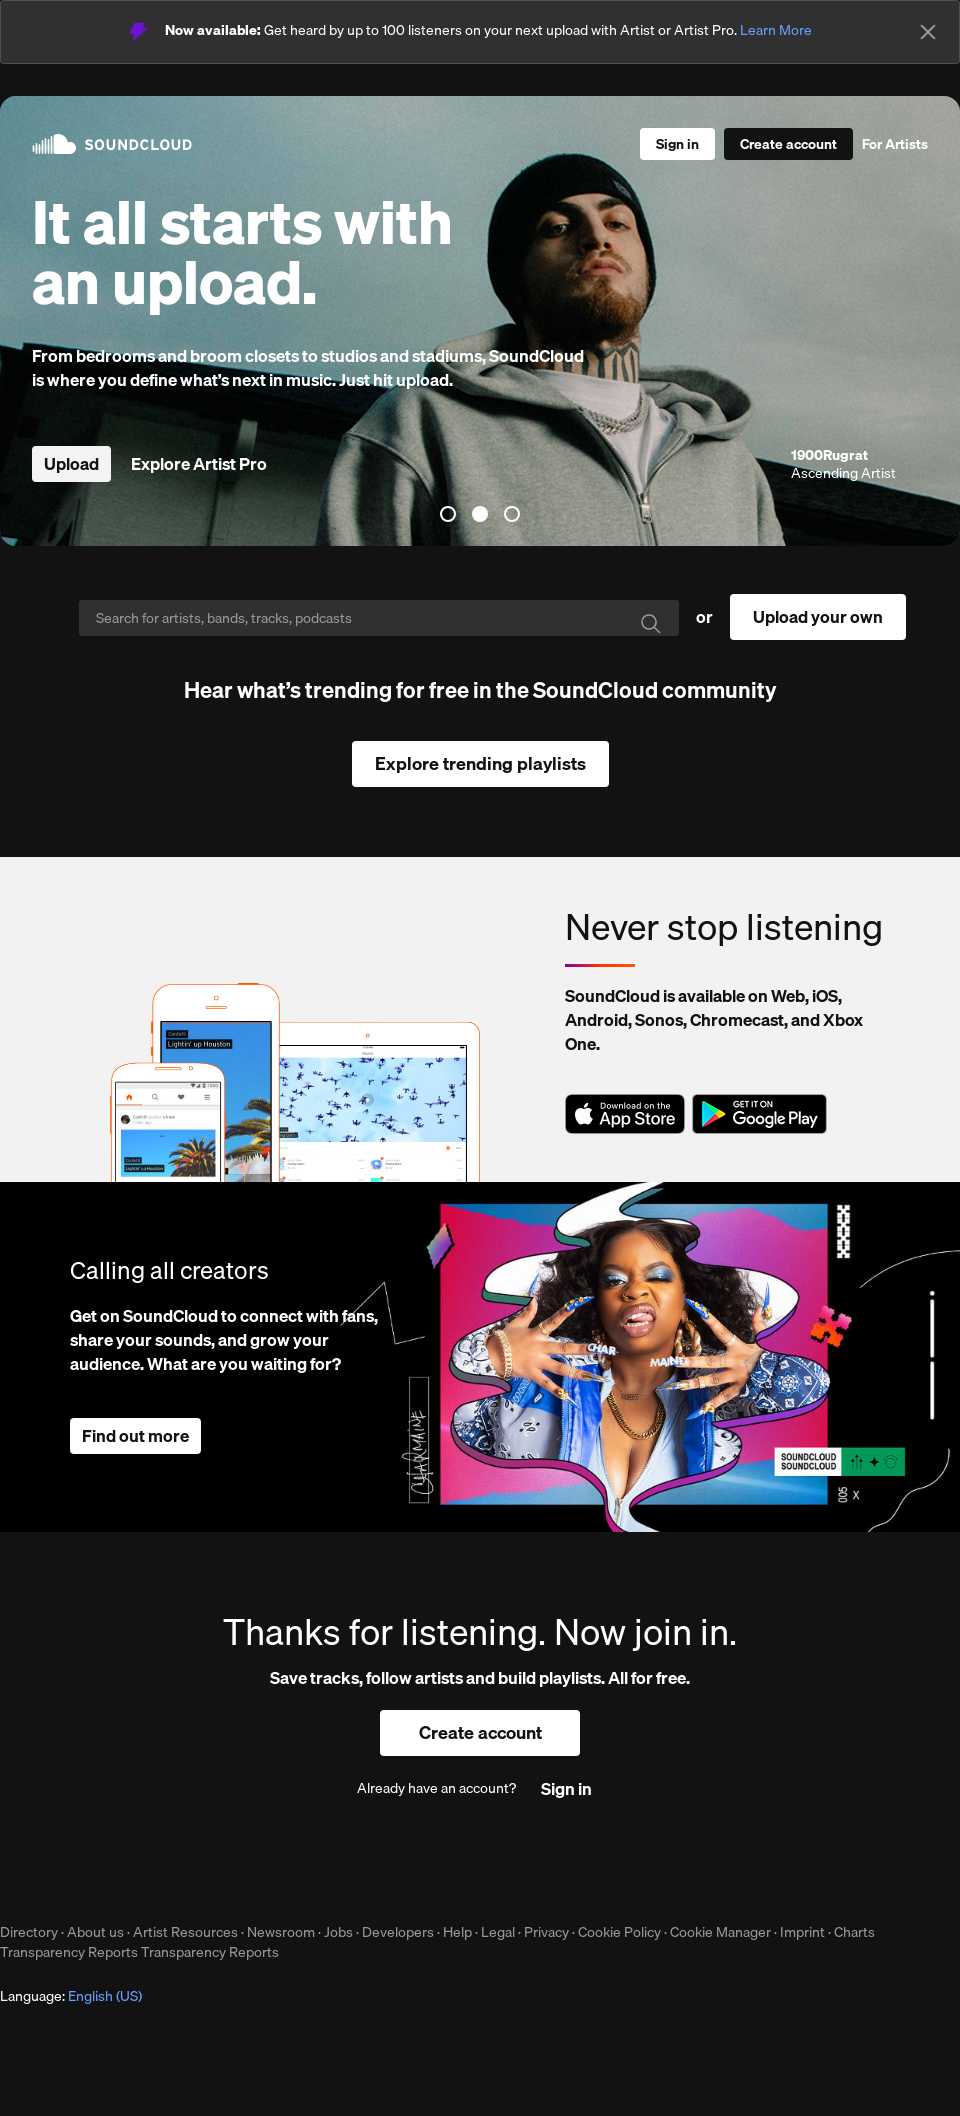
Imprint (802, 1932)
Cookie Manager (720, 1932)
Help (457, 1932)
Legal (498, 1932)
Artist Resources (185, 1932)
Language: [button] (71, 1996)
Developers (398, 1932)
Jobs (338, 1932)
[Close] (928, 32)
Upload (71, 463)
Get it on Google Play (759, 1114)
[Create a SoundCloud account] (788, 144)
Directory (29, 1932)
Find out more (135, 1435)
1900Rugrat (829, 455)
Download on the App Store (625, 1114)
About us (95, 1932)
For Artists (895, 144)
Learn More (776, 30)
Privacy (546, 1932)
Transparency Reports (69, 1952)
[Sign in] (677, 144)
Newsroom (281, 1932)
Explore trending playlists (480, 763)
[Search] (379, 618)
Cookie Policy (619, 1932)
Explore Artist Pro (199, 463)
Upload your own (818, 616)
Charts (854, 1932)
